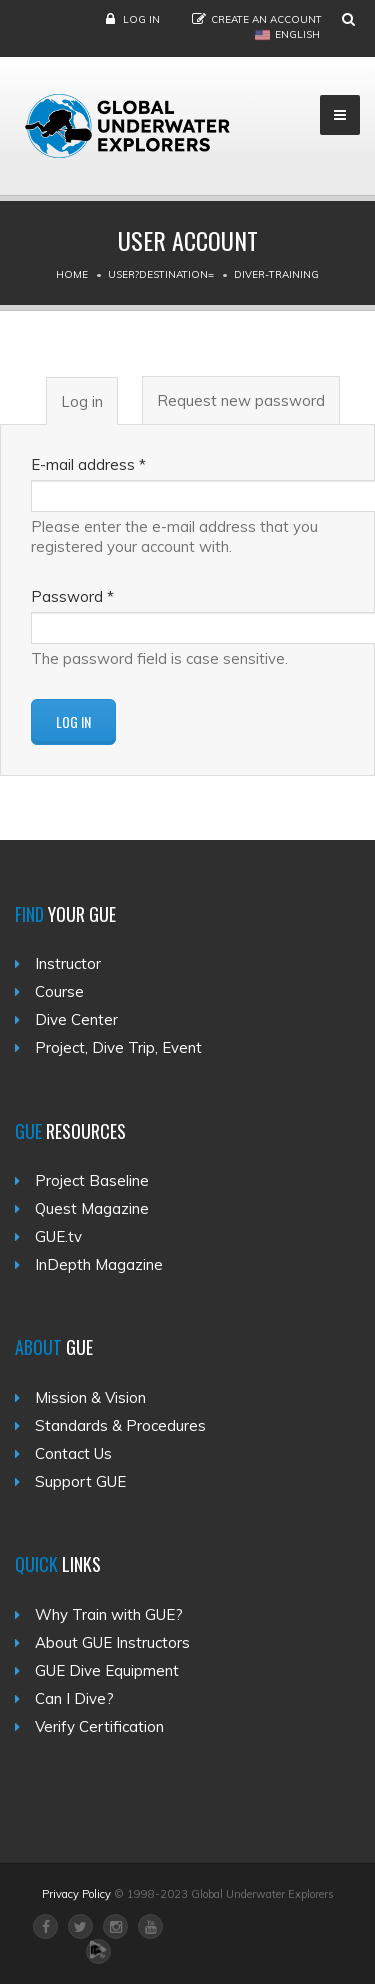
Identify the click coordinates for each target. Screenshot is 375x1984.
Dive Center (76, 1019)
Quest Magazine (92, 1208)
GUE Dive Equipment (107, 1670)
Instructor (68, 963)
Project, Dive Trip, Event (118, 1047)
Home (72, 274)
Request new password (241, 400)
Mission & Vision (90, 1397)
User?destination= (161, 274)
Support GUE (80, 1481)
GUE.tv (58, 1236)
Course (59, 991)
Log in (141, 19)
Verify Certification (99, 1726)
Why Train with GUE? (109, 1614)
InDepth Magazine (99, 1264)
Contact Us (73, 1453)
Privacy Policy (76, 1894)
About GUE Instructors (112, 1642)
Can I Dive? (74, 1698)
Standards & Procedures (120, 1425)
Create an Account (266, 19)
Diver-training (276, 274)
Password (72, 596)
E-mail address (88, 464)
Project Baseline (92, 1180)
